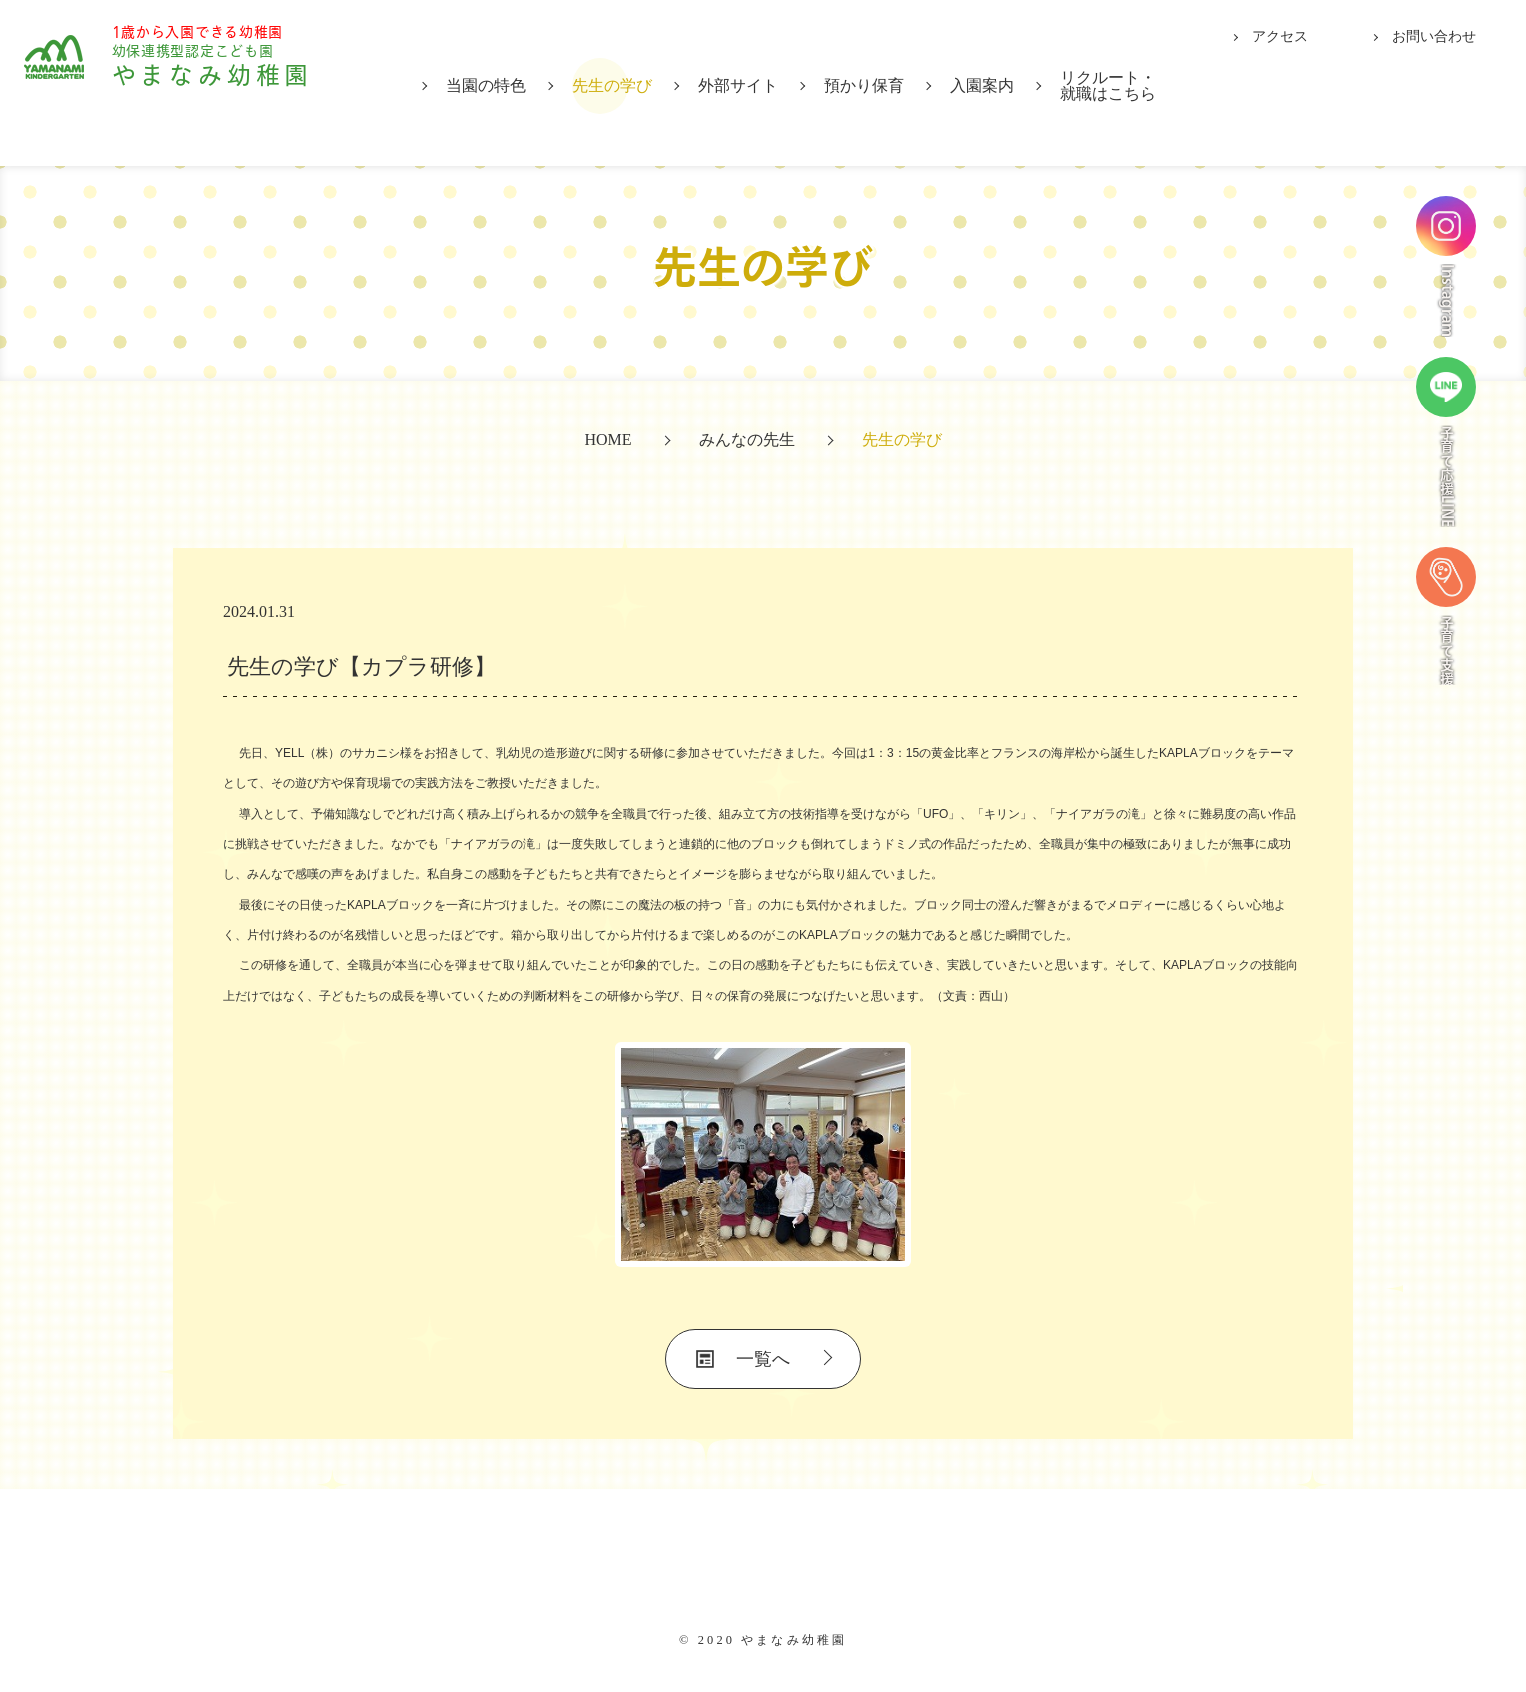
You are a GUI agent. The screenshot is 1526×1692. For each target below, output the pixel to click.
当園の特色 (486, 85)
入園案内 (982, 85)
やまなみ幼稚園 (241, 81)
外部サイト (738, 85)
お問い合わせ (1434, 36)
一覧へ (763, 1359)
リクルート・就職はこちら (1108, 85)
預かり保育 (864, 85)
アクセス (1280, 36)
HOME (607, 439)
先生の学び (612, 85)
